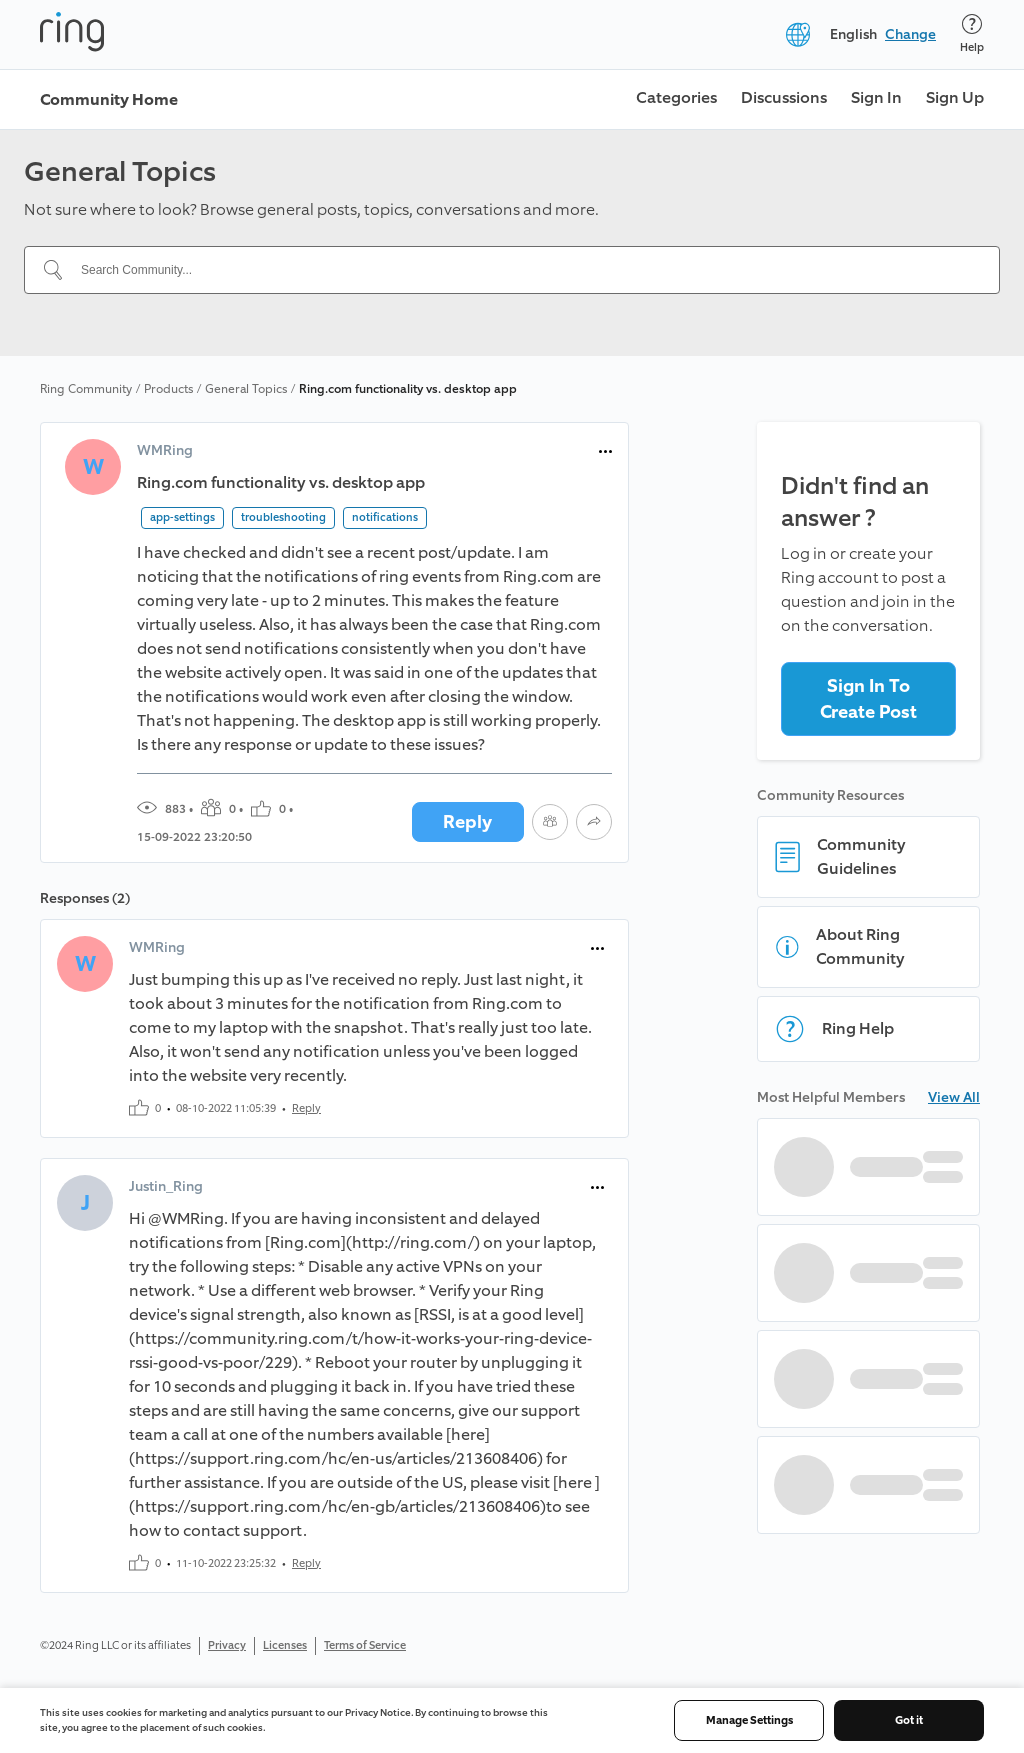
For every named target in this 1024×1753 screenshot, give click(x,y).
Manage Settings (749, 1720)
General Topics (246, 389)
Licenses (285, 1645)
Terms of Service (365, 1645)
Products (168, 389)
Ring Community (86, 389)
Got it (909, 1720)
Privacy (227, 1645)
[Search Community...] (524, 270)
